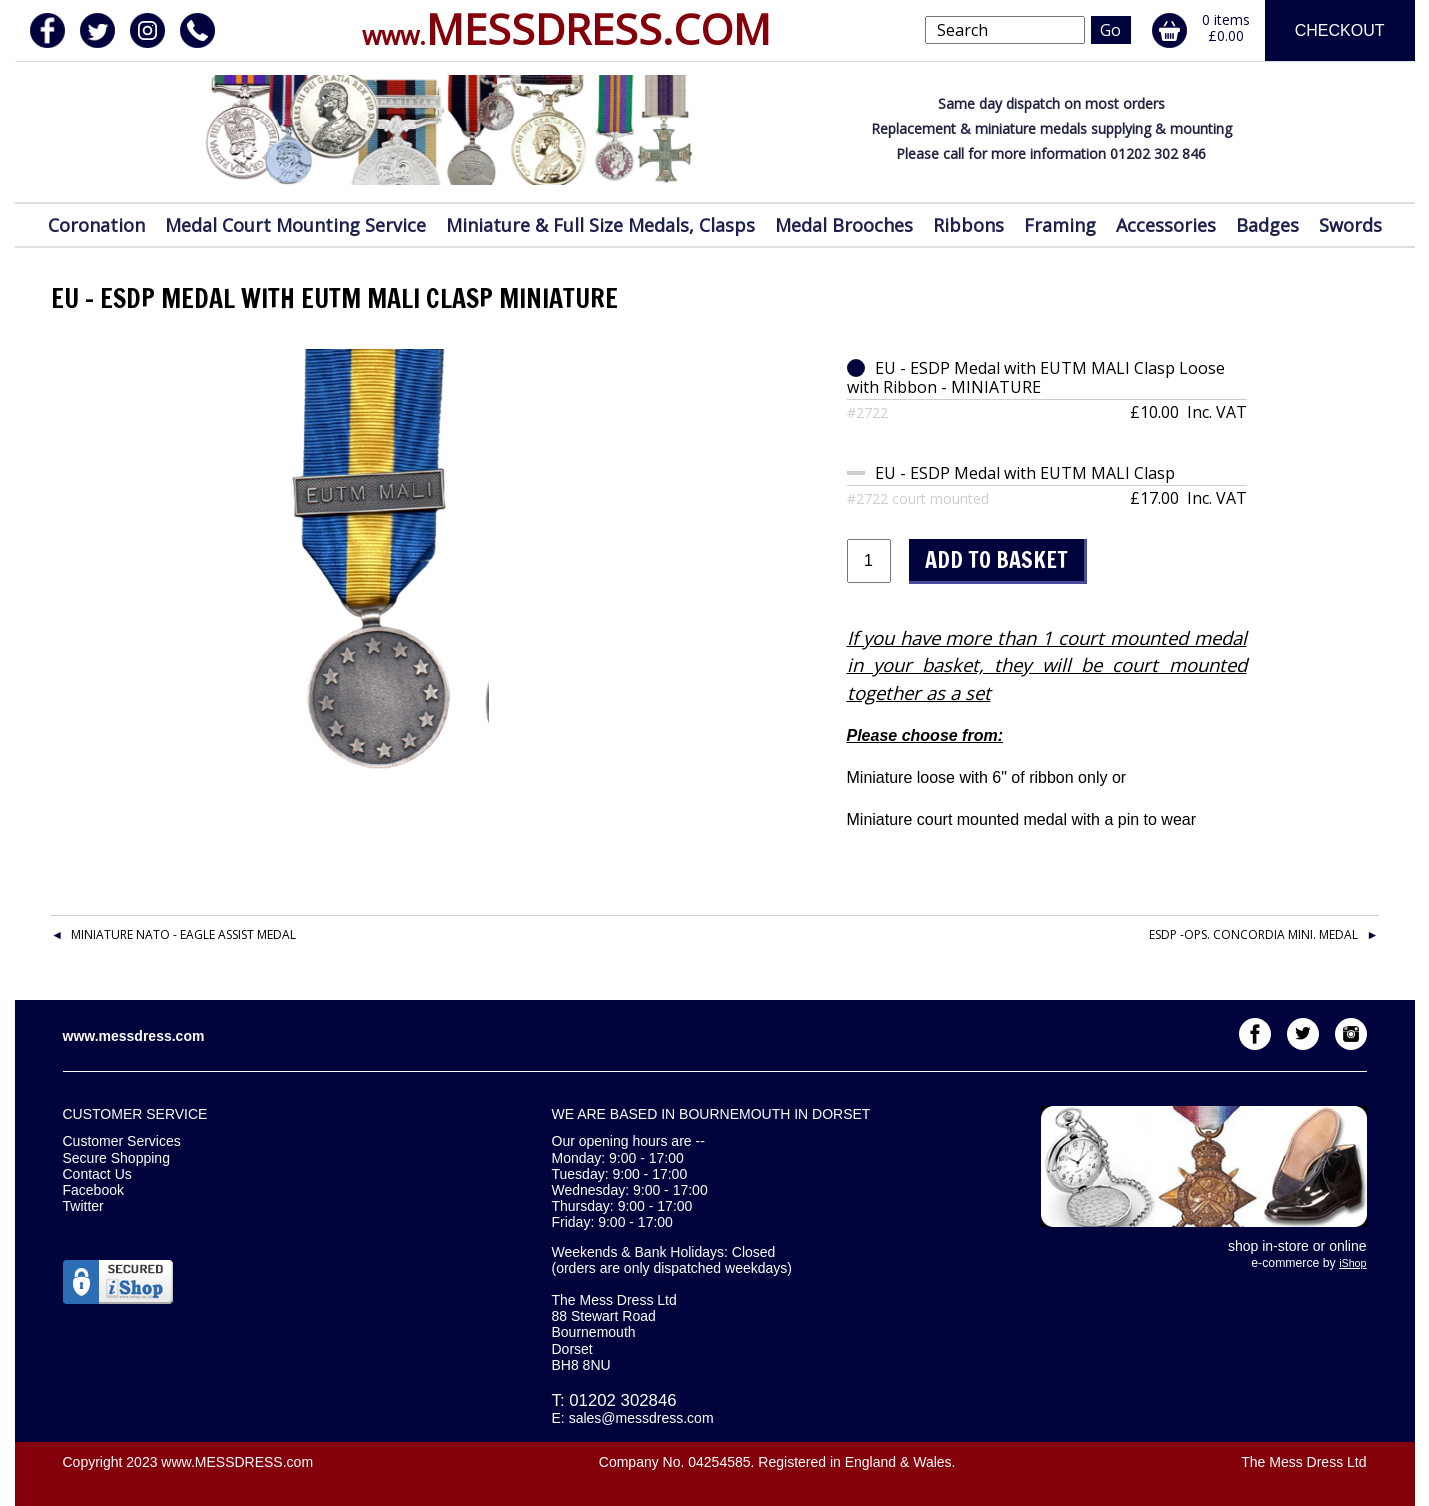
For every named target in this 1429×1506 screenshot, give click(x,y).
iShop (1352, 1263)
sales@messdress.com (641, 1418)
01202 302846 (622, 1400)
